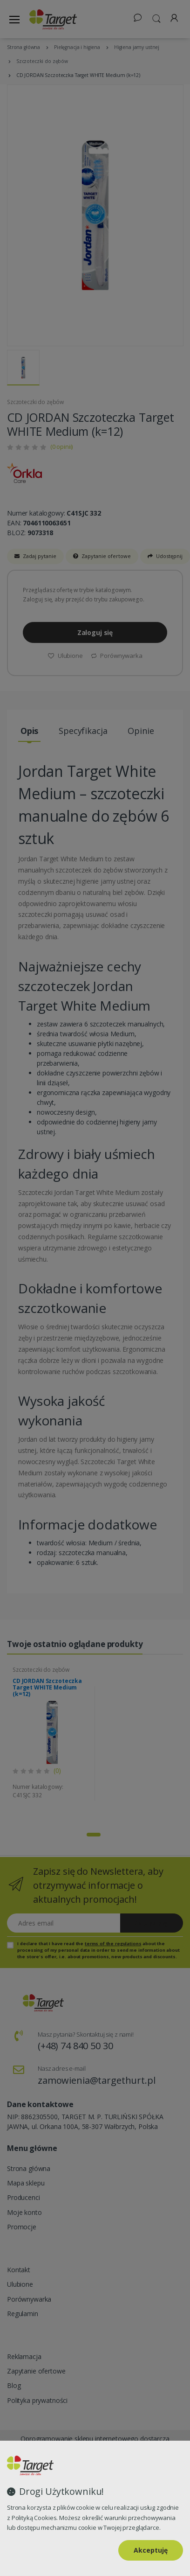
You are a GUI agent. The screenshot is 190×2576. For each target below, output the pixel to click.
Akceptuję (151, 2550)
